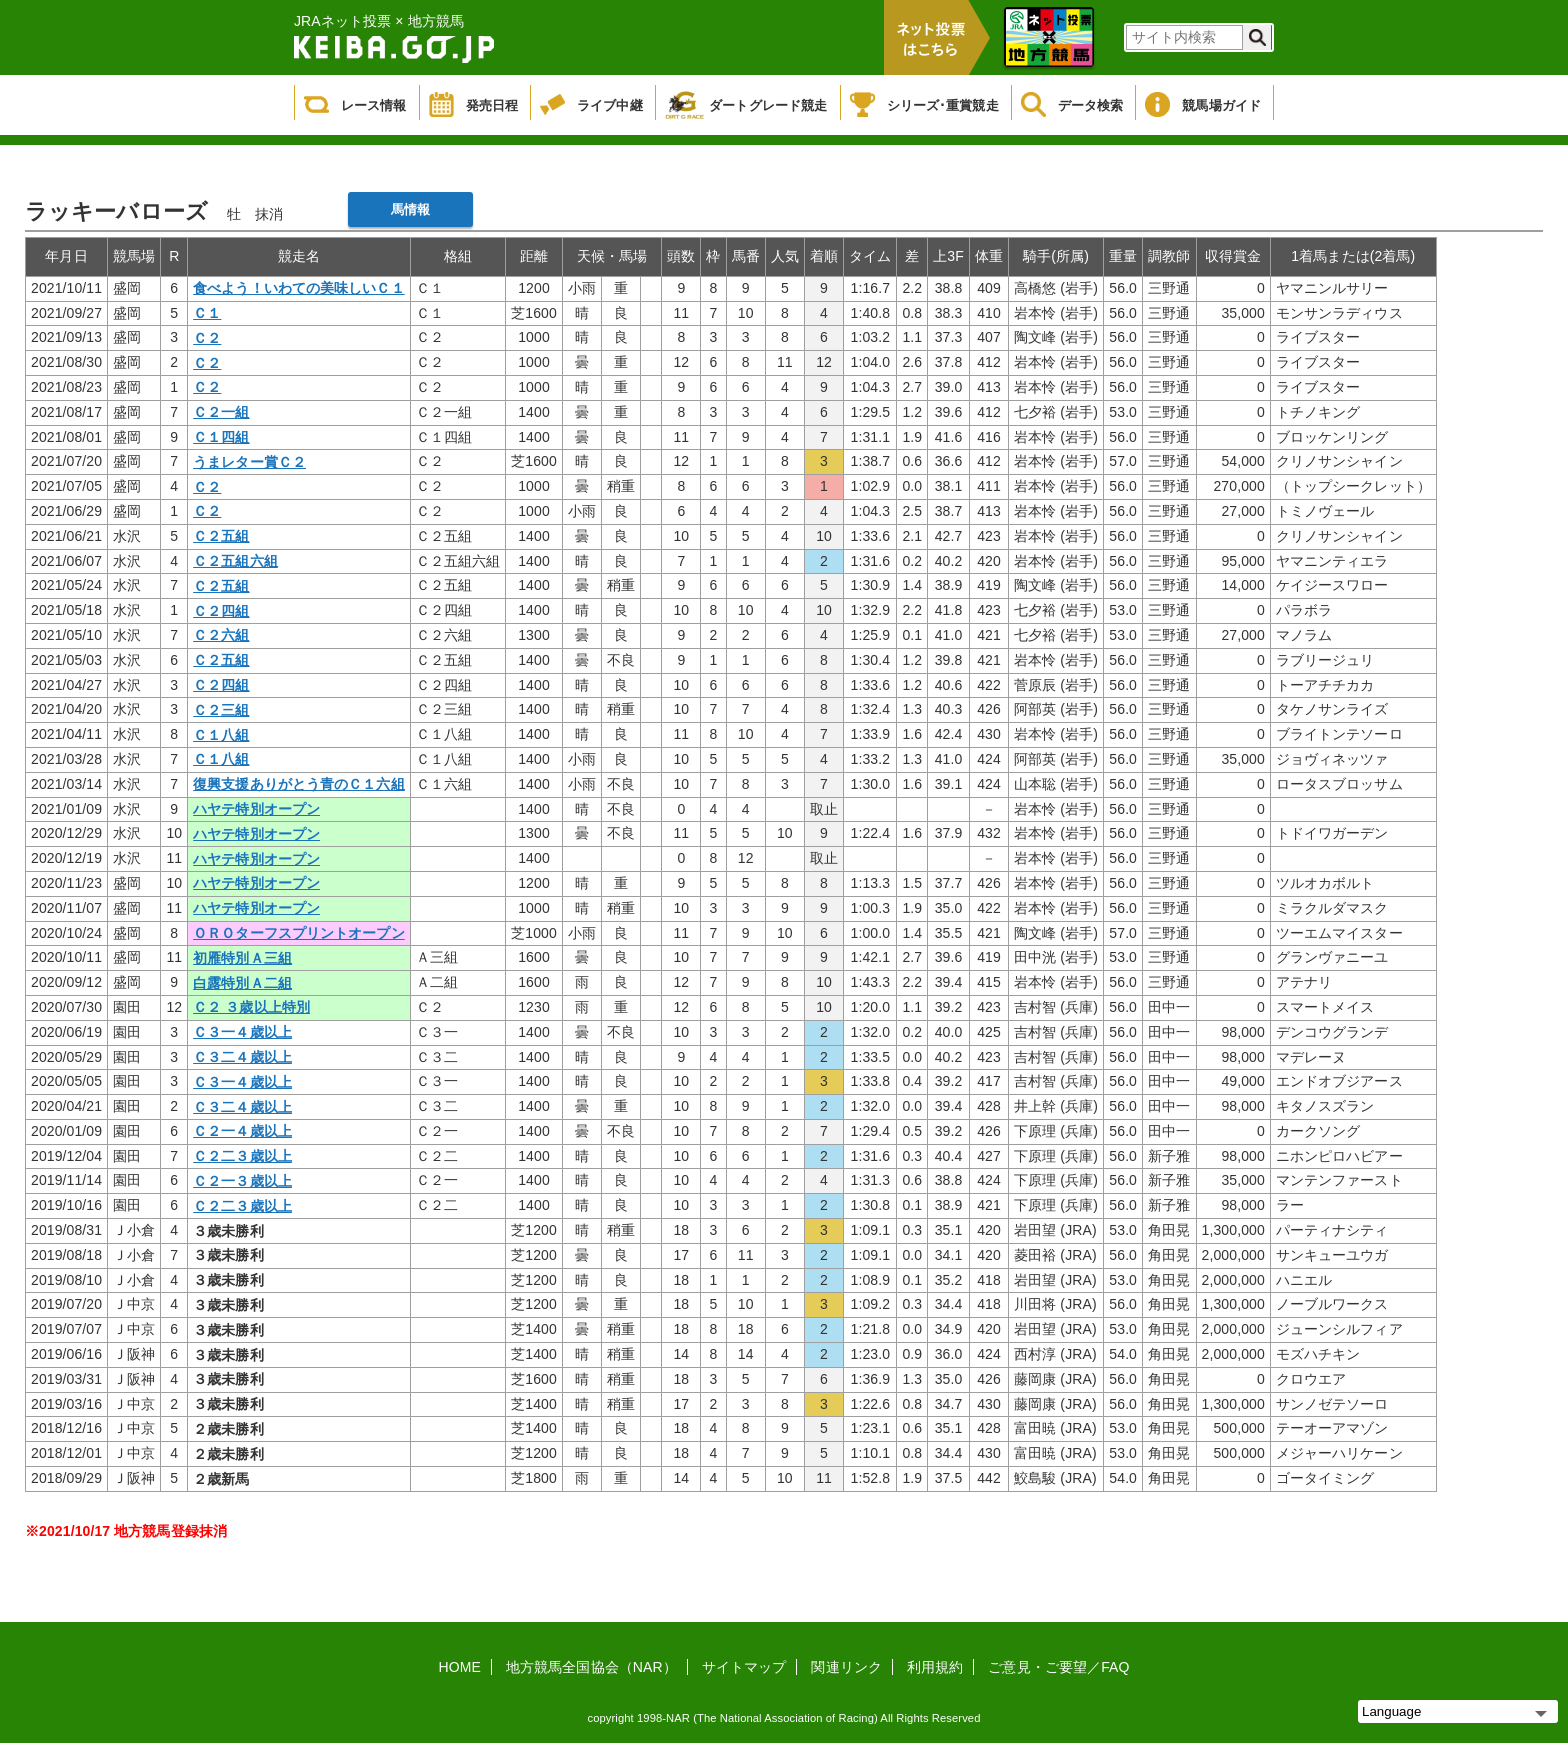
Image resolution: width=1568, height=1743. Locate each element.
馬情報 (410, 209)
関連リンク (846, 1667)
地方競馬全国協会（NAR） (591, 1667)
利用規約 (935, 1667)
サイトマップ (744, 1667)
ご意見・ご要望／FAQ (1058, 1667)
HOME (460, 1667)
